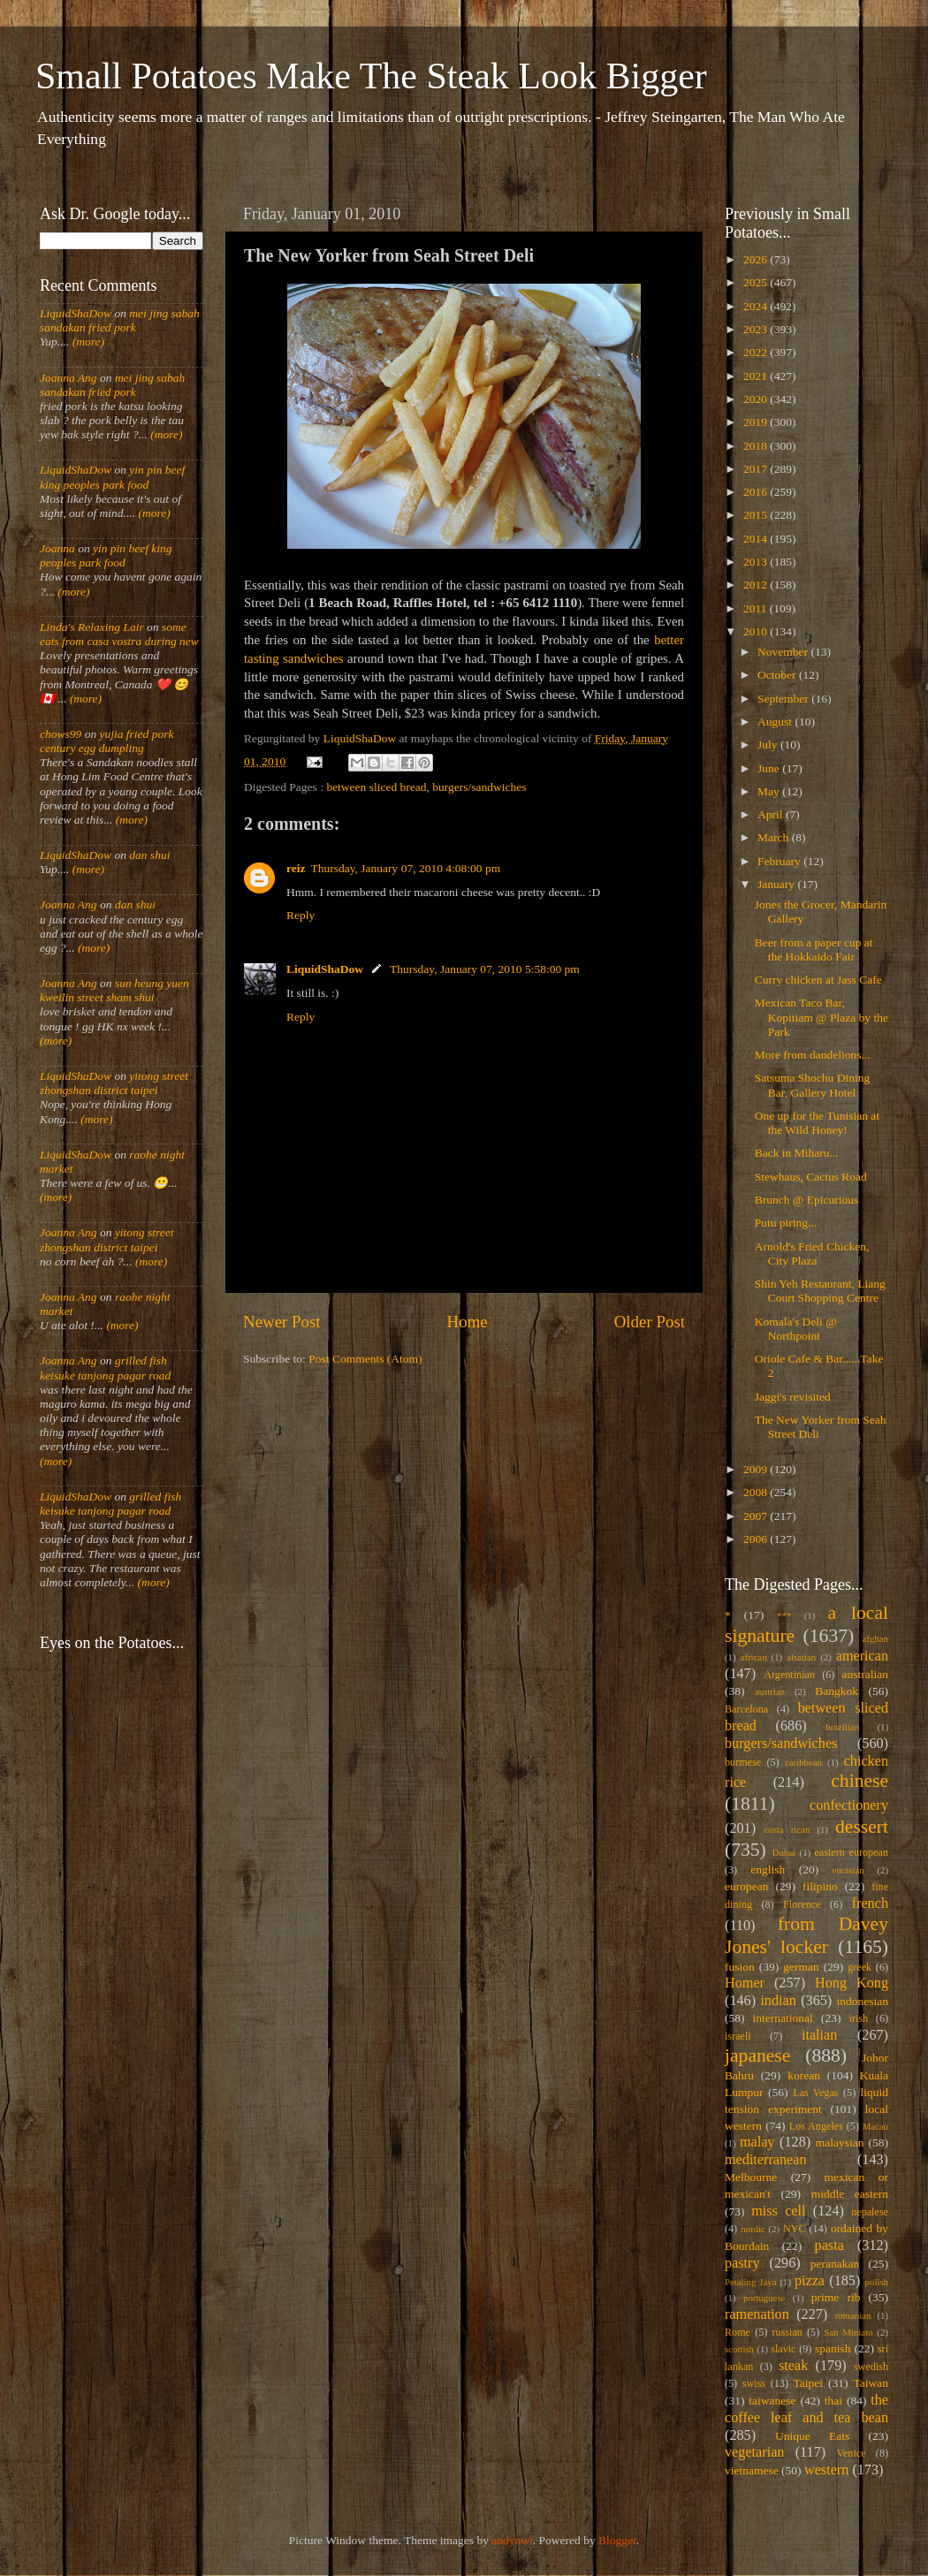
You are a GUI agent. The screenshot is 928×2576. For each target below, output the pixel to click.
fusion (740, 1966)
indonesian (863, 2001)
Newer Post (282, 1321)
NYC (794, 2229)
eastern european (851, 1852)
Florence (801, 1904)
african (754, 1657)
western (826, 2470)
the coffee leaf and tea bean (806, 2409)
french (870, 1903)
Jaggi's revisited (793, 1396)
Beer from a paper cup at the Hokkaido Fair (814, 949)
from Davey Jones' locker (806, 1935)
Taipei (809, 2383)
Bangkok (836, 1691)
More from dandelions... (813, 1054)
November (783, 651)
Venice (851, 2453)
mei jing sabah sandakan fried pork (120, 320)
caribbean (803, 1762)
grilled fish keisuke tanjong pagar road (105, 1367)
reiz (295, 868)
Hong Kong (851, 1983)
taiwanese (772, 2400)
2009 (756, 1469)
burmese (743, 1762)
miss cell (778, 2211)
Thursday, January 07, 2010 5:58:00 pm (485, 969)
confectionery (849, 1805)
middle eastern (849, 2193)
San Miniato (848, 2332)
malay (757, 2142)
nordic (753, 2228)
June (769, 768)
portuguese (764, 2297)
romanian (853, 2315)
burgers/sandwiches (479, 787)
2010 (756, 631)
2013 (756, 561)
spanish (833, 2348)
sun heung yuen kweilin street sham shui (114, 990)
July (768, 744)
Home (467, 1321)
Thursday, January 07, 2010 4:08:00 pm (405, 868)
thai (833, 2400)
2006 (756, 1539)
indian (777, 2001)
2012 (756, 584)
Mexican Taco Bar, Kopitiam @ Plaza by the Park (821, 1016)
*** (784, 1615)
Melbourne (751, 2177)
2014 (756, 538)
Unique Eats (812, 2436)
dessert (861, 1826)
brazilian (842, 1726)
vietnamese (752, 2470)
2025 (756, 282)
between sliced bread (376, 787)
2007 (756, 1516)
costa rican (787, 1829)
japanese (757, 2055)
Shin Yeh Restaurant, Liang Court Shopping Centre (820, 1290)
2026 (756, 259)
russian (787, 2332)
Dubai (783, 1852)
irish (859, 2018)
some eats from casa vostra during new (119, 634)
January (777, 884)
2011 (756, 608)
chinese (859, 1780)
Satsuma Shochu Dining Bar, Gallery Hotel (813, 1084)
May (769, 791)
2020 (756, 399)
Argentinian (789, 1674)
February (780, 861)
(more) (86, 341)
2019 (756, 422)
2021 (756, 376)
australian (865, 1674)
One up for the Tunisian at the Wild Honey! (817, 1122)
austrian (770, 1691)
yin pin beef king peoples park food (112, 476)
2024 (756, 306)
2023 (756, 329)
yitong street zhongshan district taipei (114, 1083)
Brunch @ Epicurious (806, 1199)
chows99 (60, 734)
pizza (810, 2281)
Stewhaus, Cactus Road (811, 1176)
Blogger (617, 2540)
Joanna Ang (68, 377)
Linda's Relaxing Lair (92, 627)
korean (803, 2075)
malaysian (840, 2142)
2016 (756, 491)
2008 (756, 1492)
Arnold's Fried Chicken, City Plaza (812, 1253)
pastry (742, 2263)
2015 (756, 514)
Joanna (57, 548)
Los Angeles (816, 2126)
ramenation (757, 2314)
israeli (738, 2036)
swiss (753, 2383)
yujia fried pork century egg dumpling (107, 741)
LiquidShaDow (324, 969)
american (862, 1656)
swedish (871, 2366)
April (771, 814)
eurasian (848, 1870)
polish (876, 2281)
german (800, 1966)
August (776, 721)
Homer (744, 1983)
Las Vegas (816, 2092)
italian (819, 2035)
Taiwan (870, 2383)
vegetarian (754, 2452)
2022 (756, 352)
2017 (756, 468)
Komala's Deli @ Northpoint (796, 1328)
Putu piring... (786, 1222)
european (746, 1886)
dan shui (149, 855)
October (778, 674)
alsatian (801, 1657)
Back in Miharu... (797, 1152)
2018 (756, 445)
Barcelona (746, 1709)
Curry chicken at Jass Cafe (818, 979)
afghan (875, 1638)
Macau (875, 2126)
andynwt (512, 2540)
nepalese (869, 2212)
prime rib (836, 2297)
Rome (737, 2332)
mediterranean (766, 2160)
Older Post (649, 1321)
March (774, 837)
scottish (739, 2349)
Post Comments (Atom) (365, 1358)
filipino (820, 1886)
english (767, 1869)
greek (859, 1967)
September (784, 698)
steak (793, 2366)
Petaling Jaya (750, 2281)
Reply (300, 915)
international (783, 2018)
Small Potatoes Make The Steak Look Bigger (371, 76)
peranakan (834, 2263)
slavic (783, 2349)
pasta (829, 2245)
